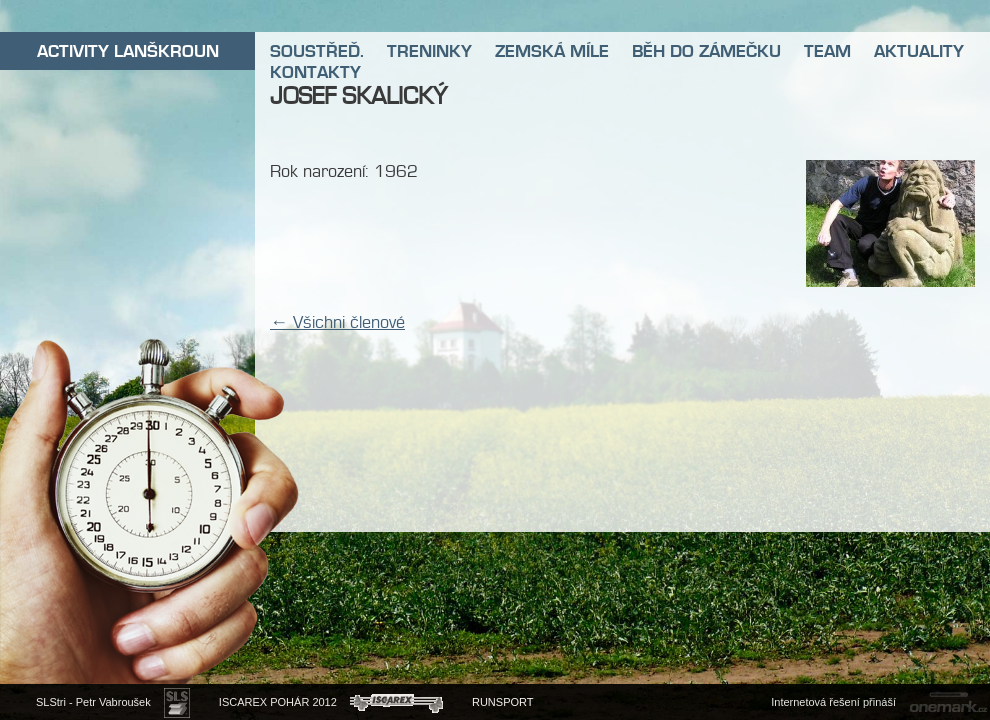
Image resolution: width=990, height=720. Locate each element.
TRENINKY (429, 51)
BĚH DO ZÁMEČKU (706, 51)
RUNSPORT (503, 702)
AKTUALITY (919, 51)
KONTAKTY (315, 72)
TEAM (827, 51)
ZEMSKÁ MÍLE (552, 51)
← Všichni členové (337, 322)
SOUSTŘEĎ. (317, 51)
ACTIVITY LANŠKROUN (128, 51)
